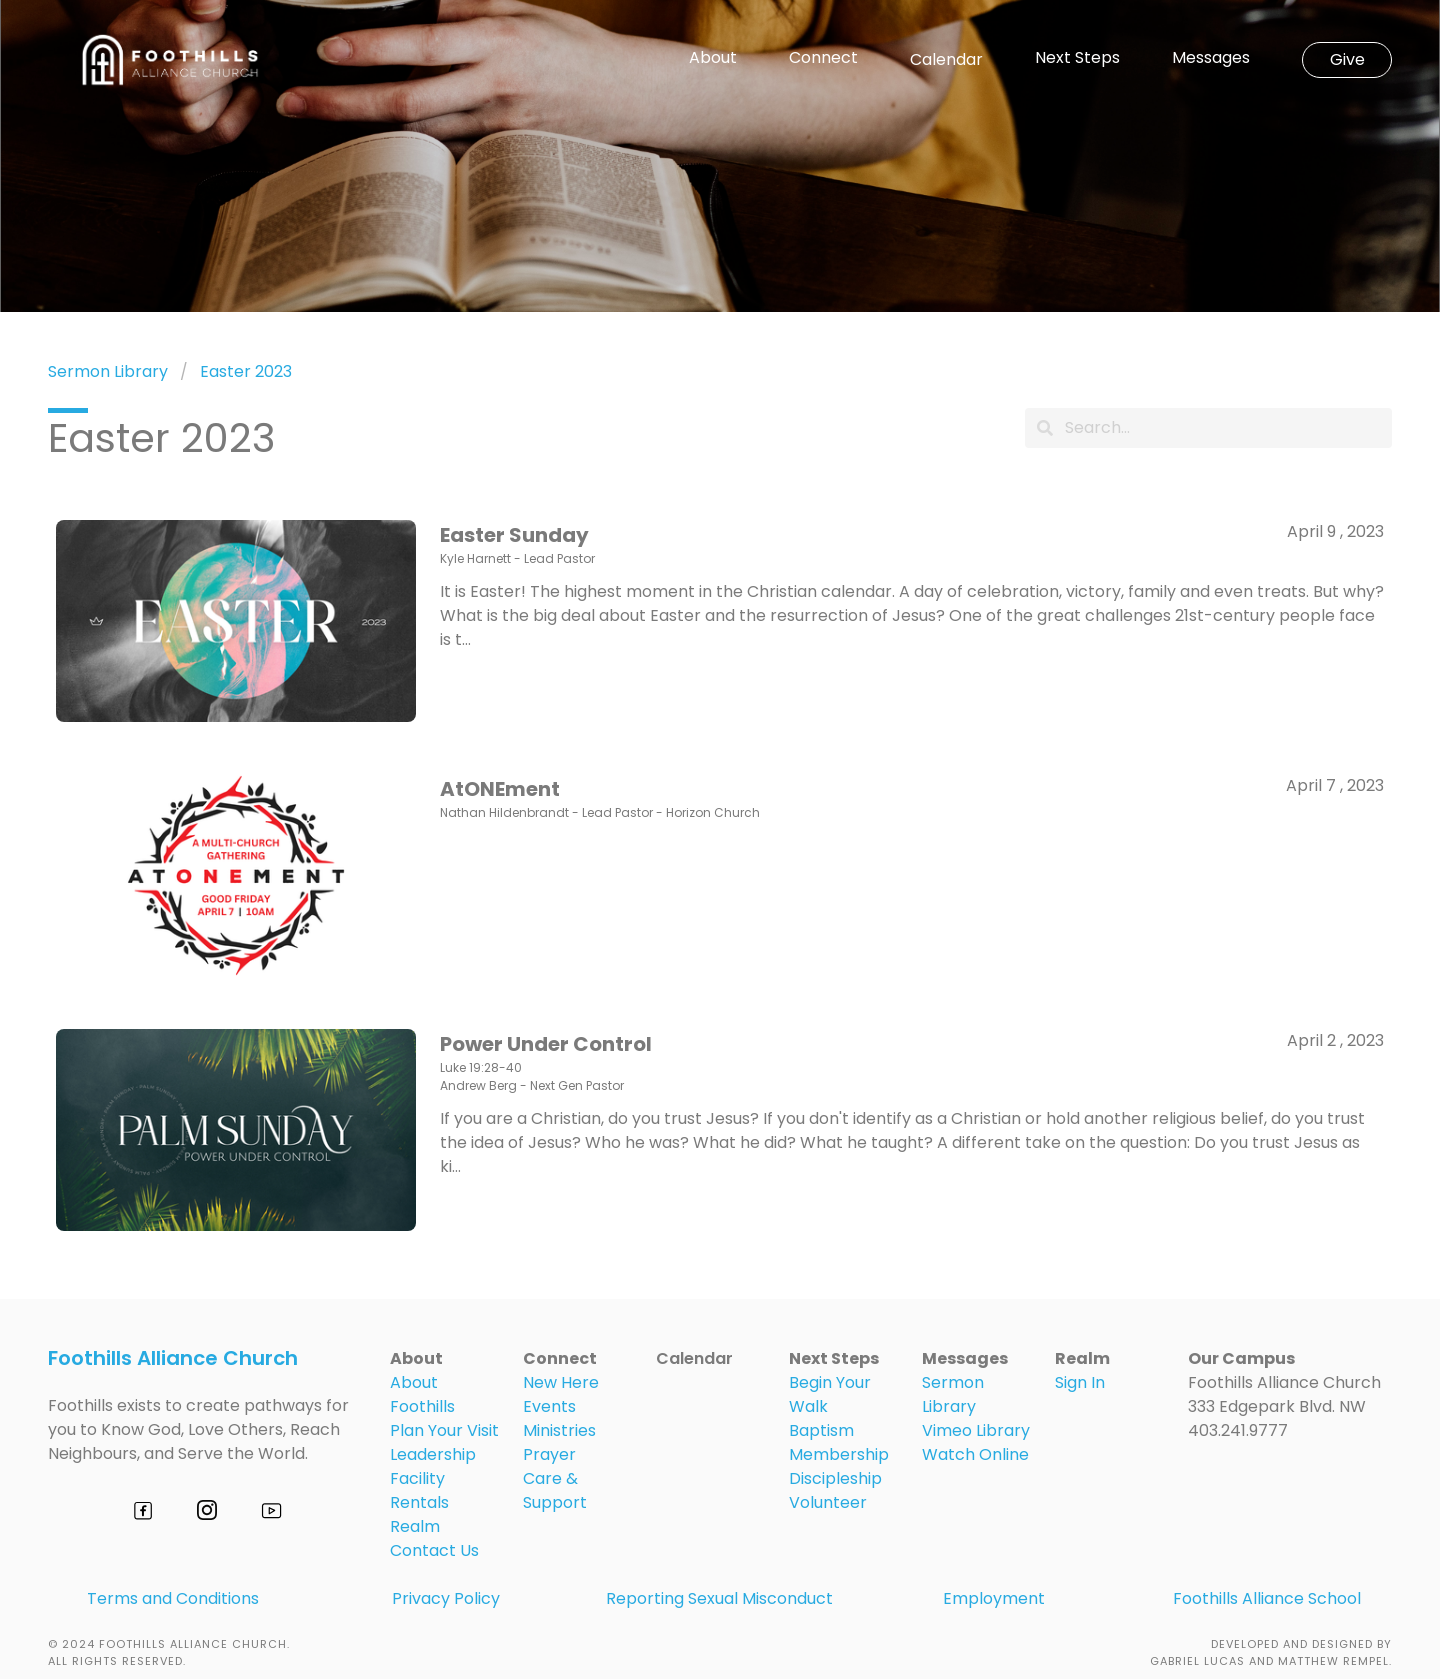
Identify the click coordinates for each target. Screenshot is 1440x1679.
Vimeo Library (976, 1430)
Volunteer (828, 1502)
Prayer (549, 1454)
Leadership (433, 1454)
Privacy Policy (446, 1598)
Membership (839, 1454)
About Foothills (422, 1394)
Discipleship (835, 1478)
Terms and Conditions (173, 1598)
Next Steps (1077, 58)
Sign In (1080, 1382)
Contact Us (434, 1550)
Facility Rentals (419, 1490)
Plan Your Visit (444, 1430)
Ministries (559, 1430)
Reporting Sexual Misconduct (719, 1598)
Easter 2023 (246, 371)
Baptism (821, 1430)
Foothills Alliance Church (173, 1358)
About (713, 58)
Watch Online (975, 1454)
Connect (823, 58)
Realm (415, 1526)
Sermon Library (108, 371)
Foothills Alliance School (1267, 1598)
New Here (561, 1382)
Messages (1211, 58)
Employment (994, 1598)
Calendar (946, 59)
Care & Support (555, 1490)
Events (549, 1406)
